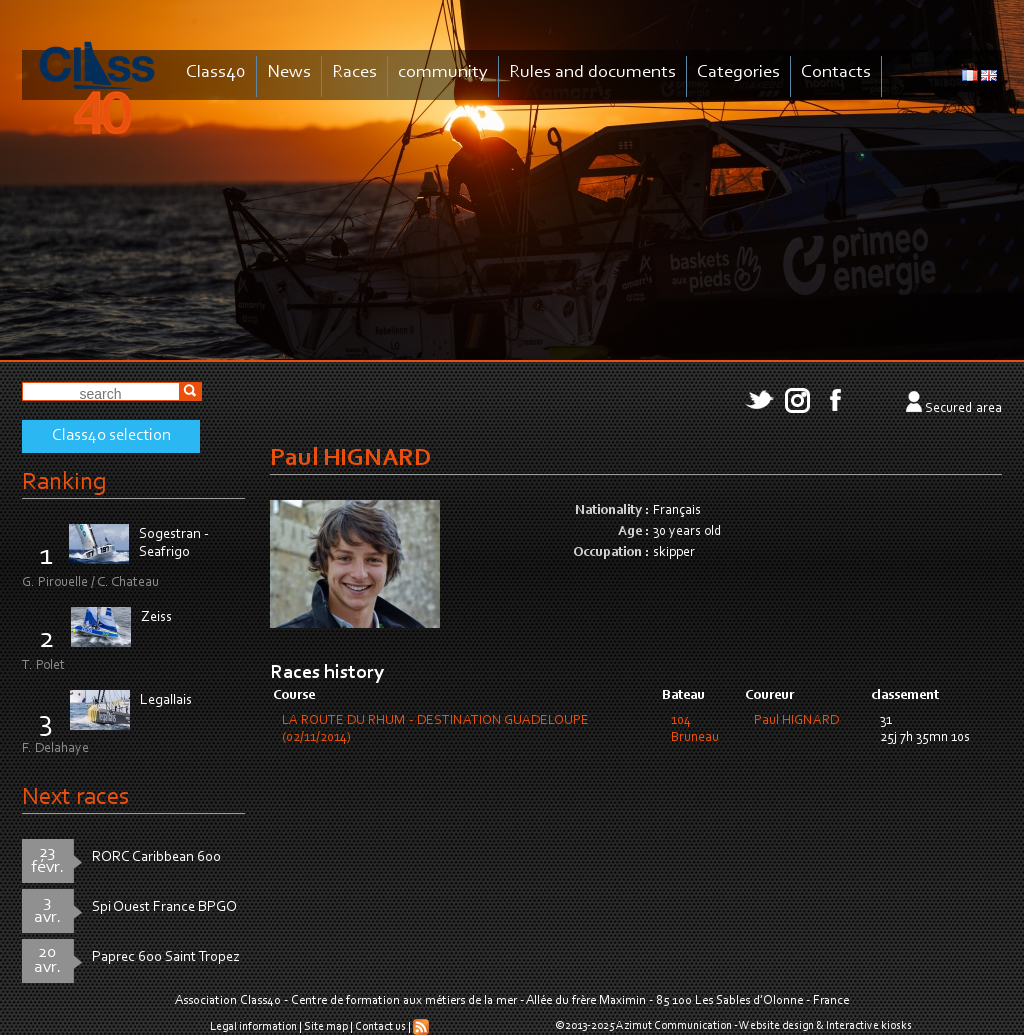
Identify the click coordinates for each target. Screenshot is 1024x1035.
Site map (326, 1027)
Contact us (380, 1027)
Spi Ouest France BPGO (164, 907)
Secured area (963, 409)
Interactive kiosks (869, 1026)
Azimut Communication (674, 1026)
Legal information (253, 1027)
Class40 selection (111, 436)
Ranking (64, 482)
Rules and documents (592, 72)
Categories (738, 72)
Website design (776, 1026)
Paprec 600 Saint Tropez (166, 957)
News (289, 72)
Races (354, 72)
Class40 (216, 72)
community (443, 72)
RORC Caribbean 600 (156, 857)
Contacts (836, 72)
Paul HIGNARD (796, 721)
